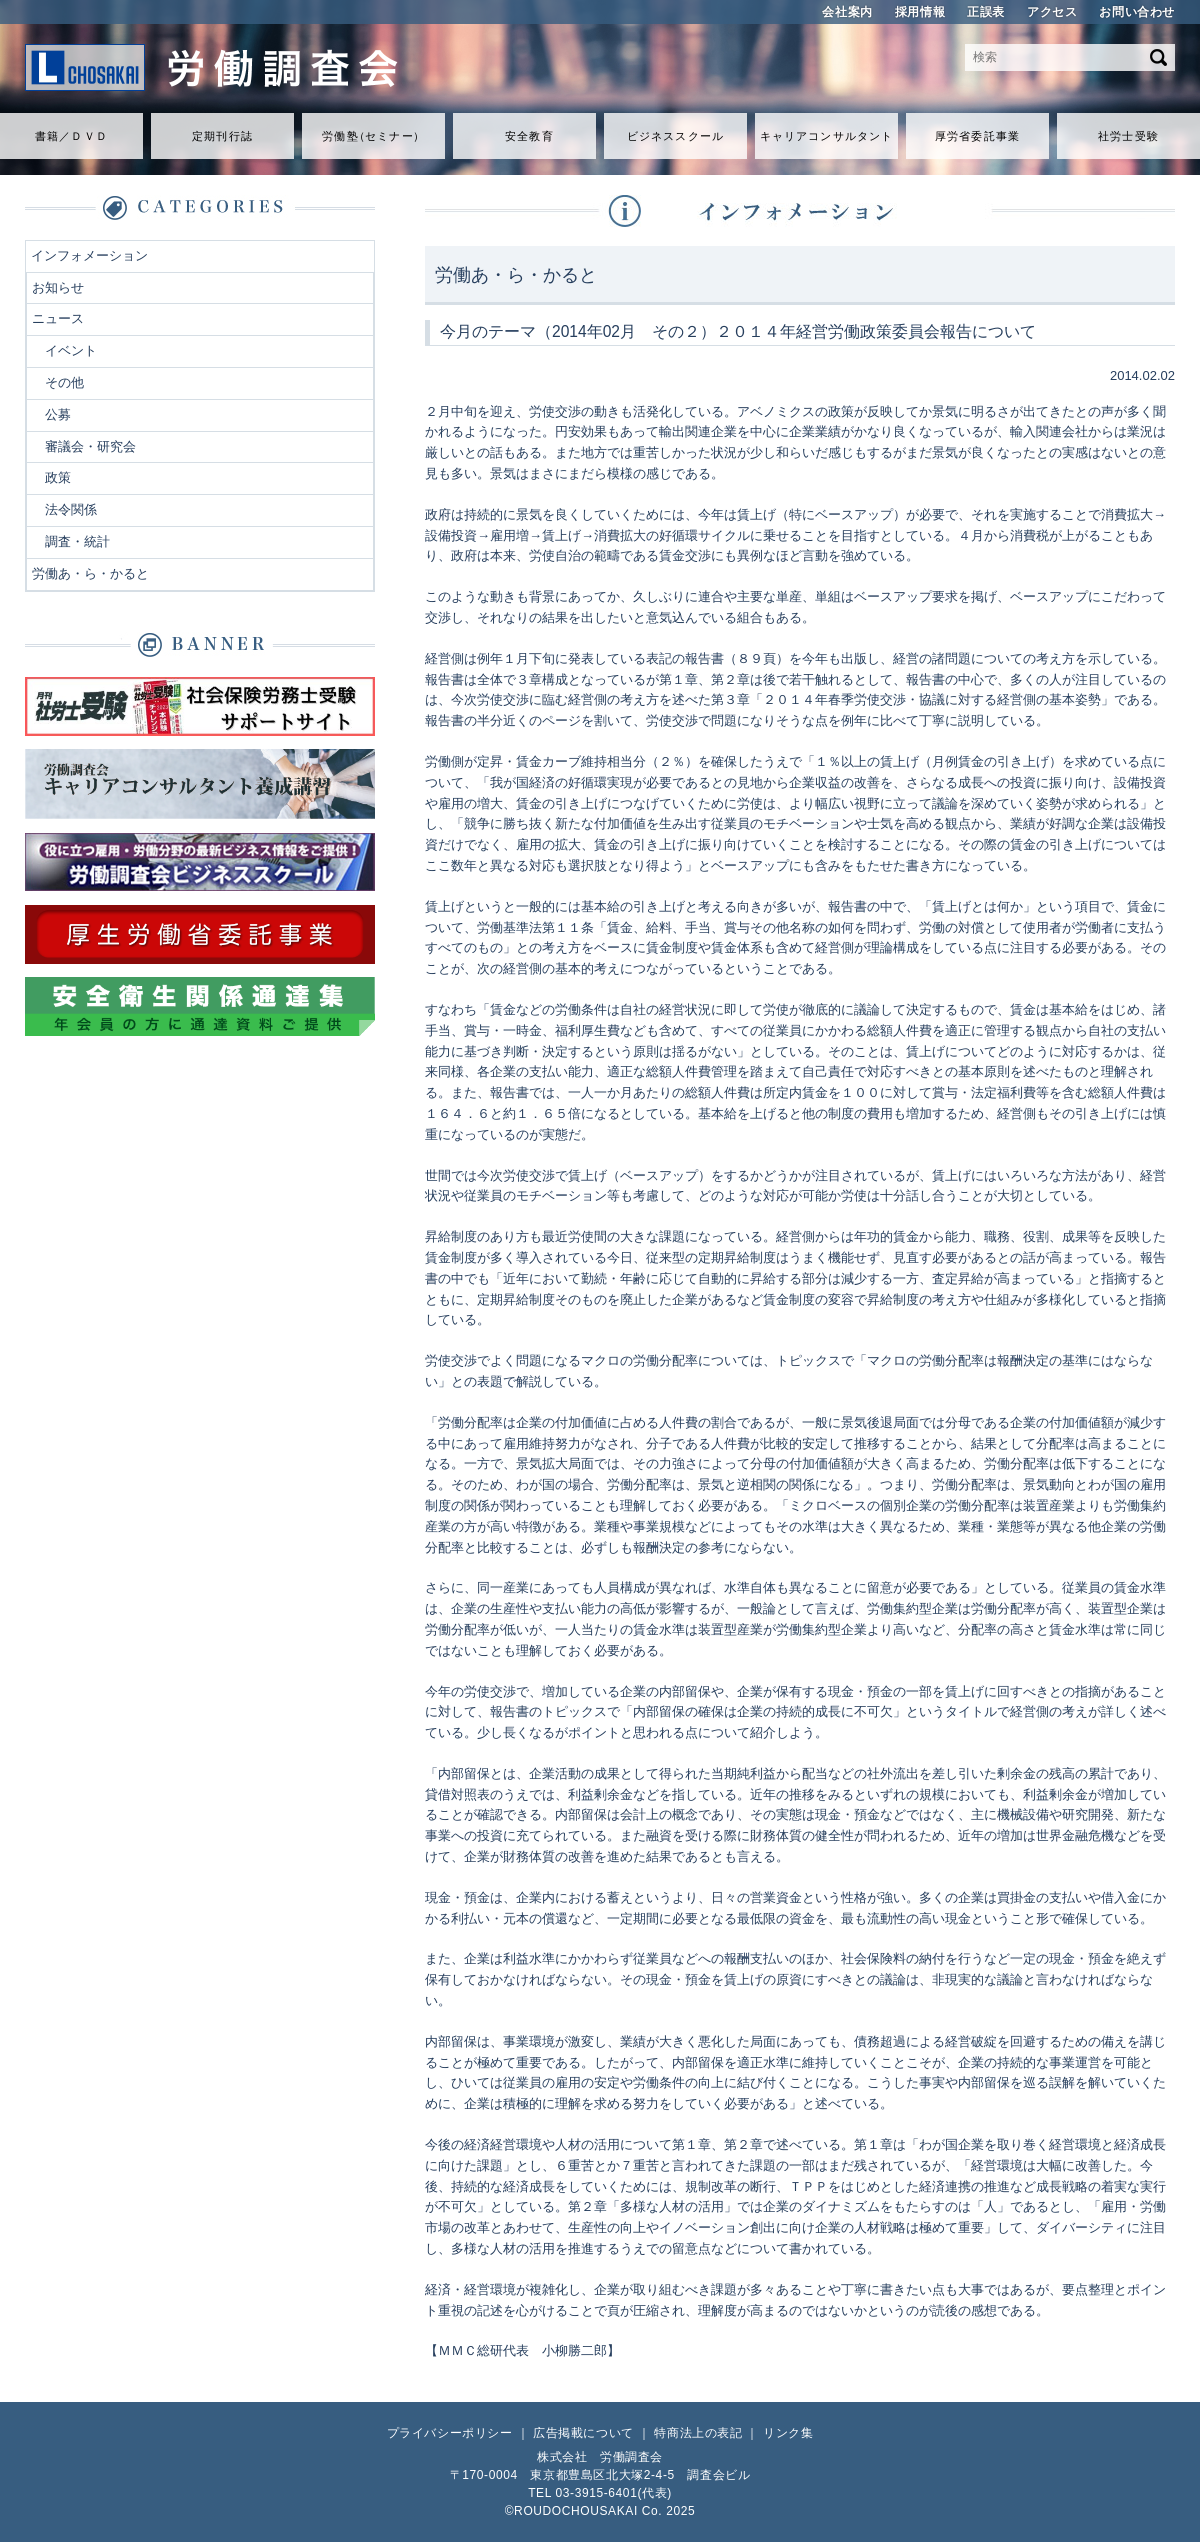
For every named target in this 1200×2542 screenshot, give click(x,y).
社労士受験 (1128, 136)
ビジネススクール (675, 136)
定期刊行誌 (222, 136)
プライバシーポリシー (450, 2433)
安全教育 (529, 136)
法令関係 (71, 509)
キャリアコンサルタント (826, 136)
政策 (58, 477)
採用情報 (920, 12)
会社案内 (847, 12)
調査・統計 (77, 541)
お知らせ (58, 287)
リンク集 (788, 2433)
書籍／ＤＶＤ (71, 136)
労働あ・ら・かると (90, 573)
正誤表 (986, 12)
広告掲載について (583, 2433)
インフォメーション (89, 255)
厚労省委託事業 (977, 136)
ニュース (58, 318)
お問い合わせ (1137, 12)
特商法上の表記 (698, 2433)
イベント (71, 350)
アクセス (1052, 12)
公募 (58, 414)
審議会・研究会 (90, 446)
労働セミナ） (373, 136)
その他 (64, 382)
